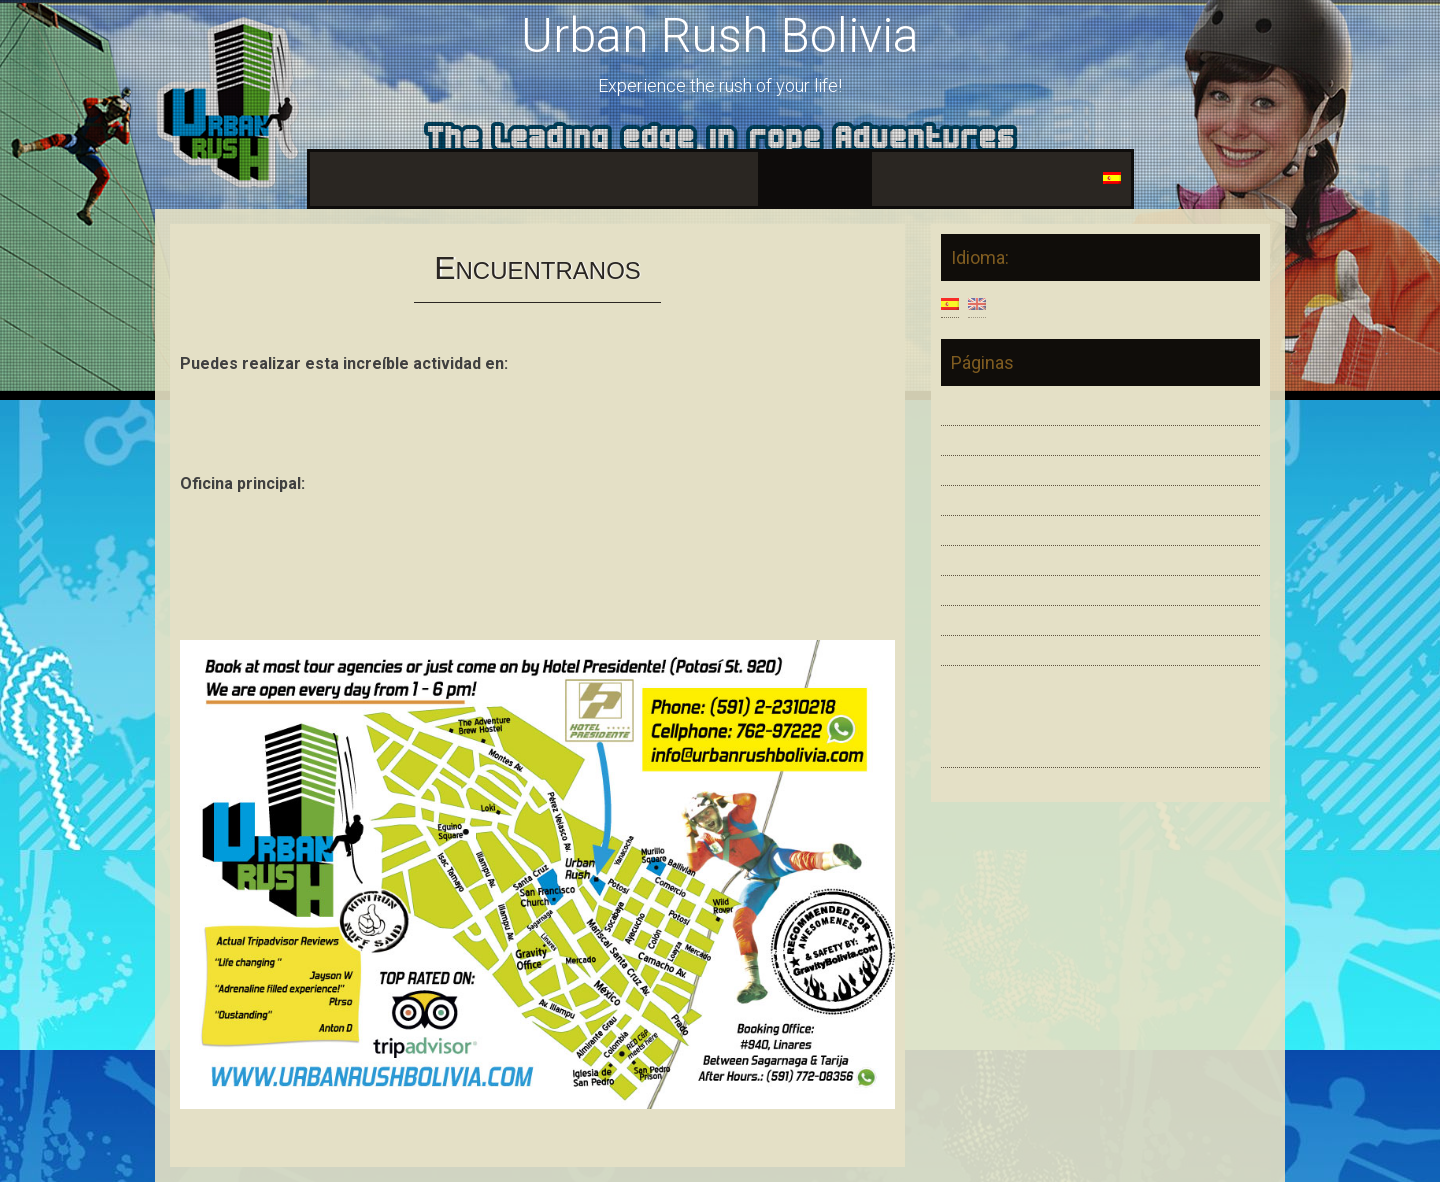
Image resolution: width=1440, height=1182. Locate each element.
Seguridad (490, 178)
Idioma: (1082, 178)
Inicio (339, 178)
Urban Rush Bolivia (720, 35)
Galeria (720, 178)
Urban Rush (1004, 701)
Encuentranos (815, 178)
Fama (905, 178)
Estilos (406, 178)
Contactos (983, 178)
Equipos (578, 178)
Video (651, 178)
